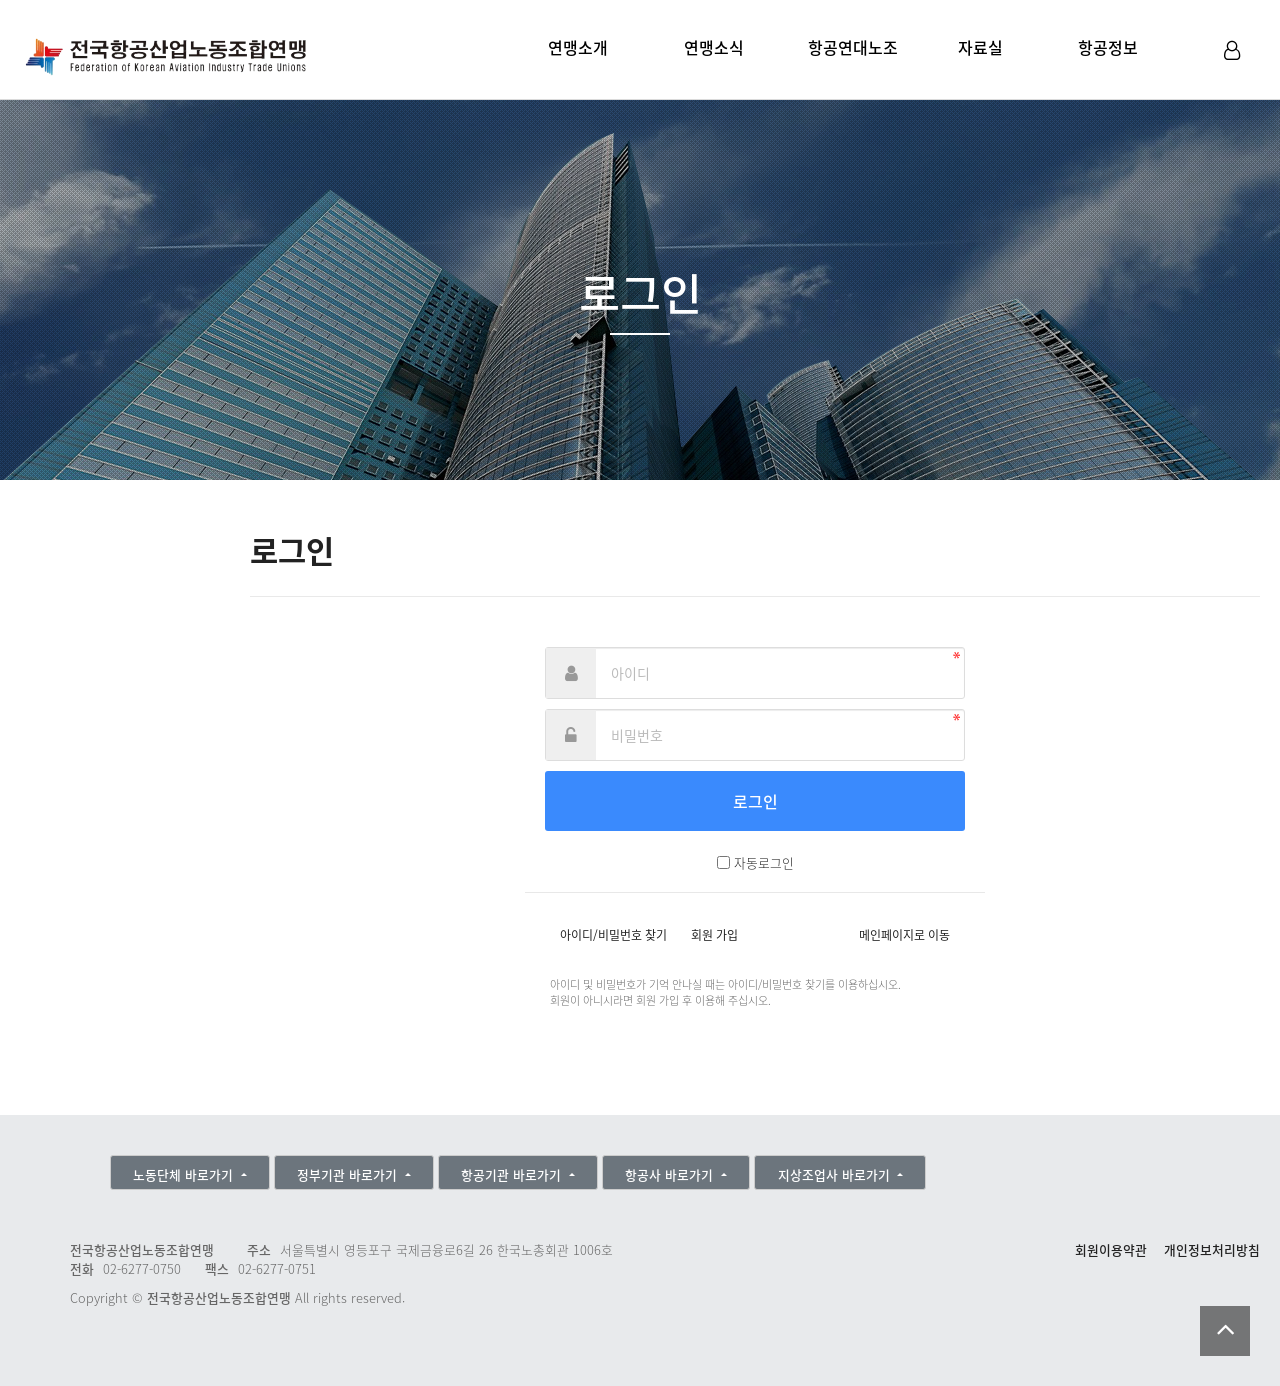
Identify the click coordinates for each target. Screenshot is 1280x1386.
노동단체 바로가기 (185, 1174)
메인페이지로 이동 (904, 935)
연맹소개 (578, 47)
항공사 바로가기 (671, 1174)
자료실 (980, 47)
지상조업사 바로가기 (836, 1174)
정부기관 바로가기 (349, 1174)
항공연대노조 (853, 47)
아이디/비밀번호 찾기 (613, 935)
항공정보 (1108, 47)
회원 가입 (714, 935)
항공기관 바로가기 (513, 1174)
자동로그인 (764, 862)
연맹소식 (714, 47)
